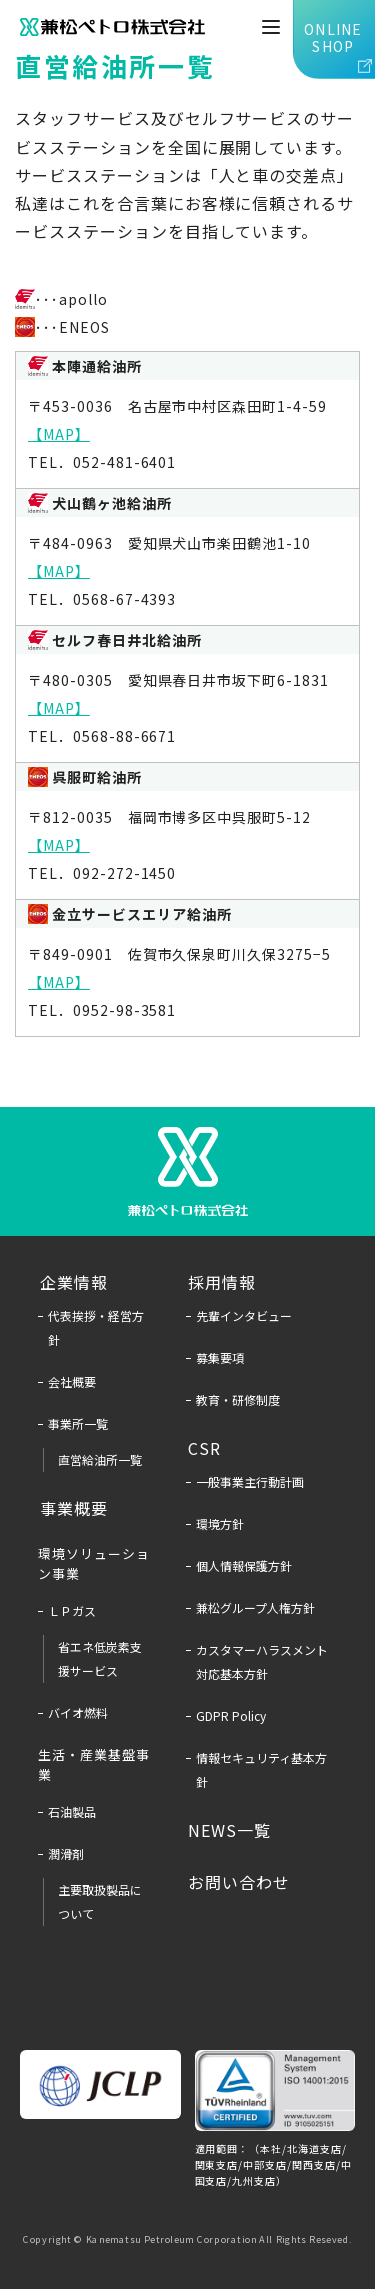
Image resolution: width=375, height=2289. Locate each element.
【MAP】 (59, 434)
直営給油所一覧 (100, 1459)
